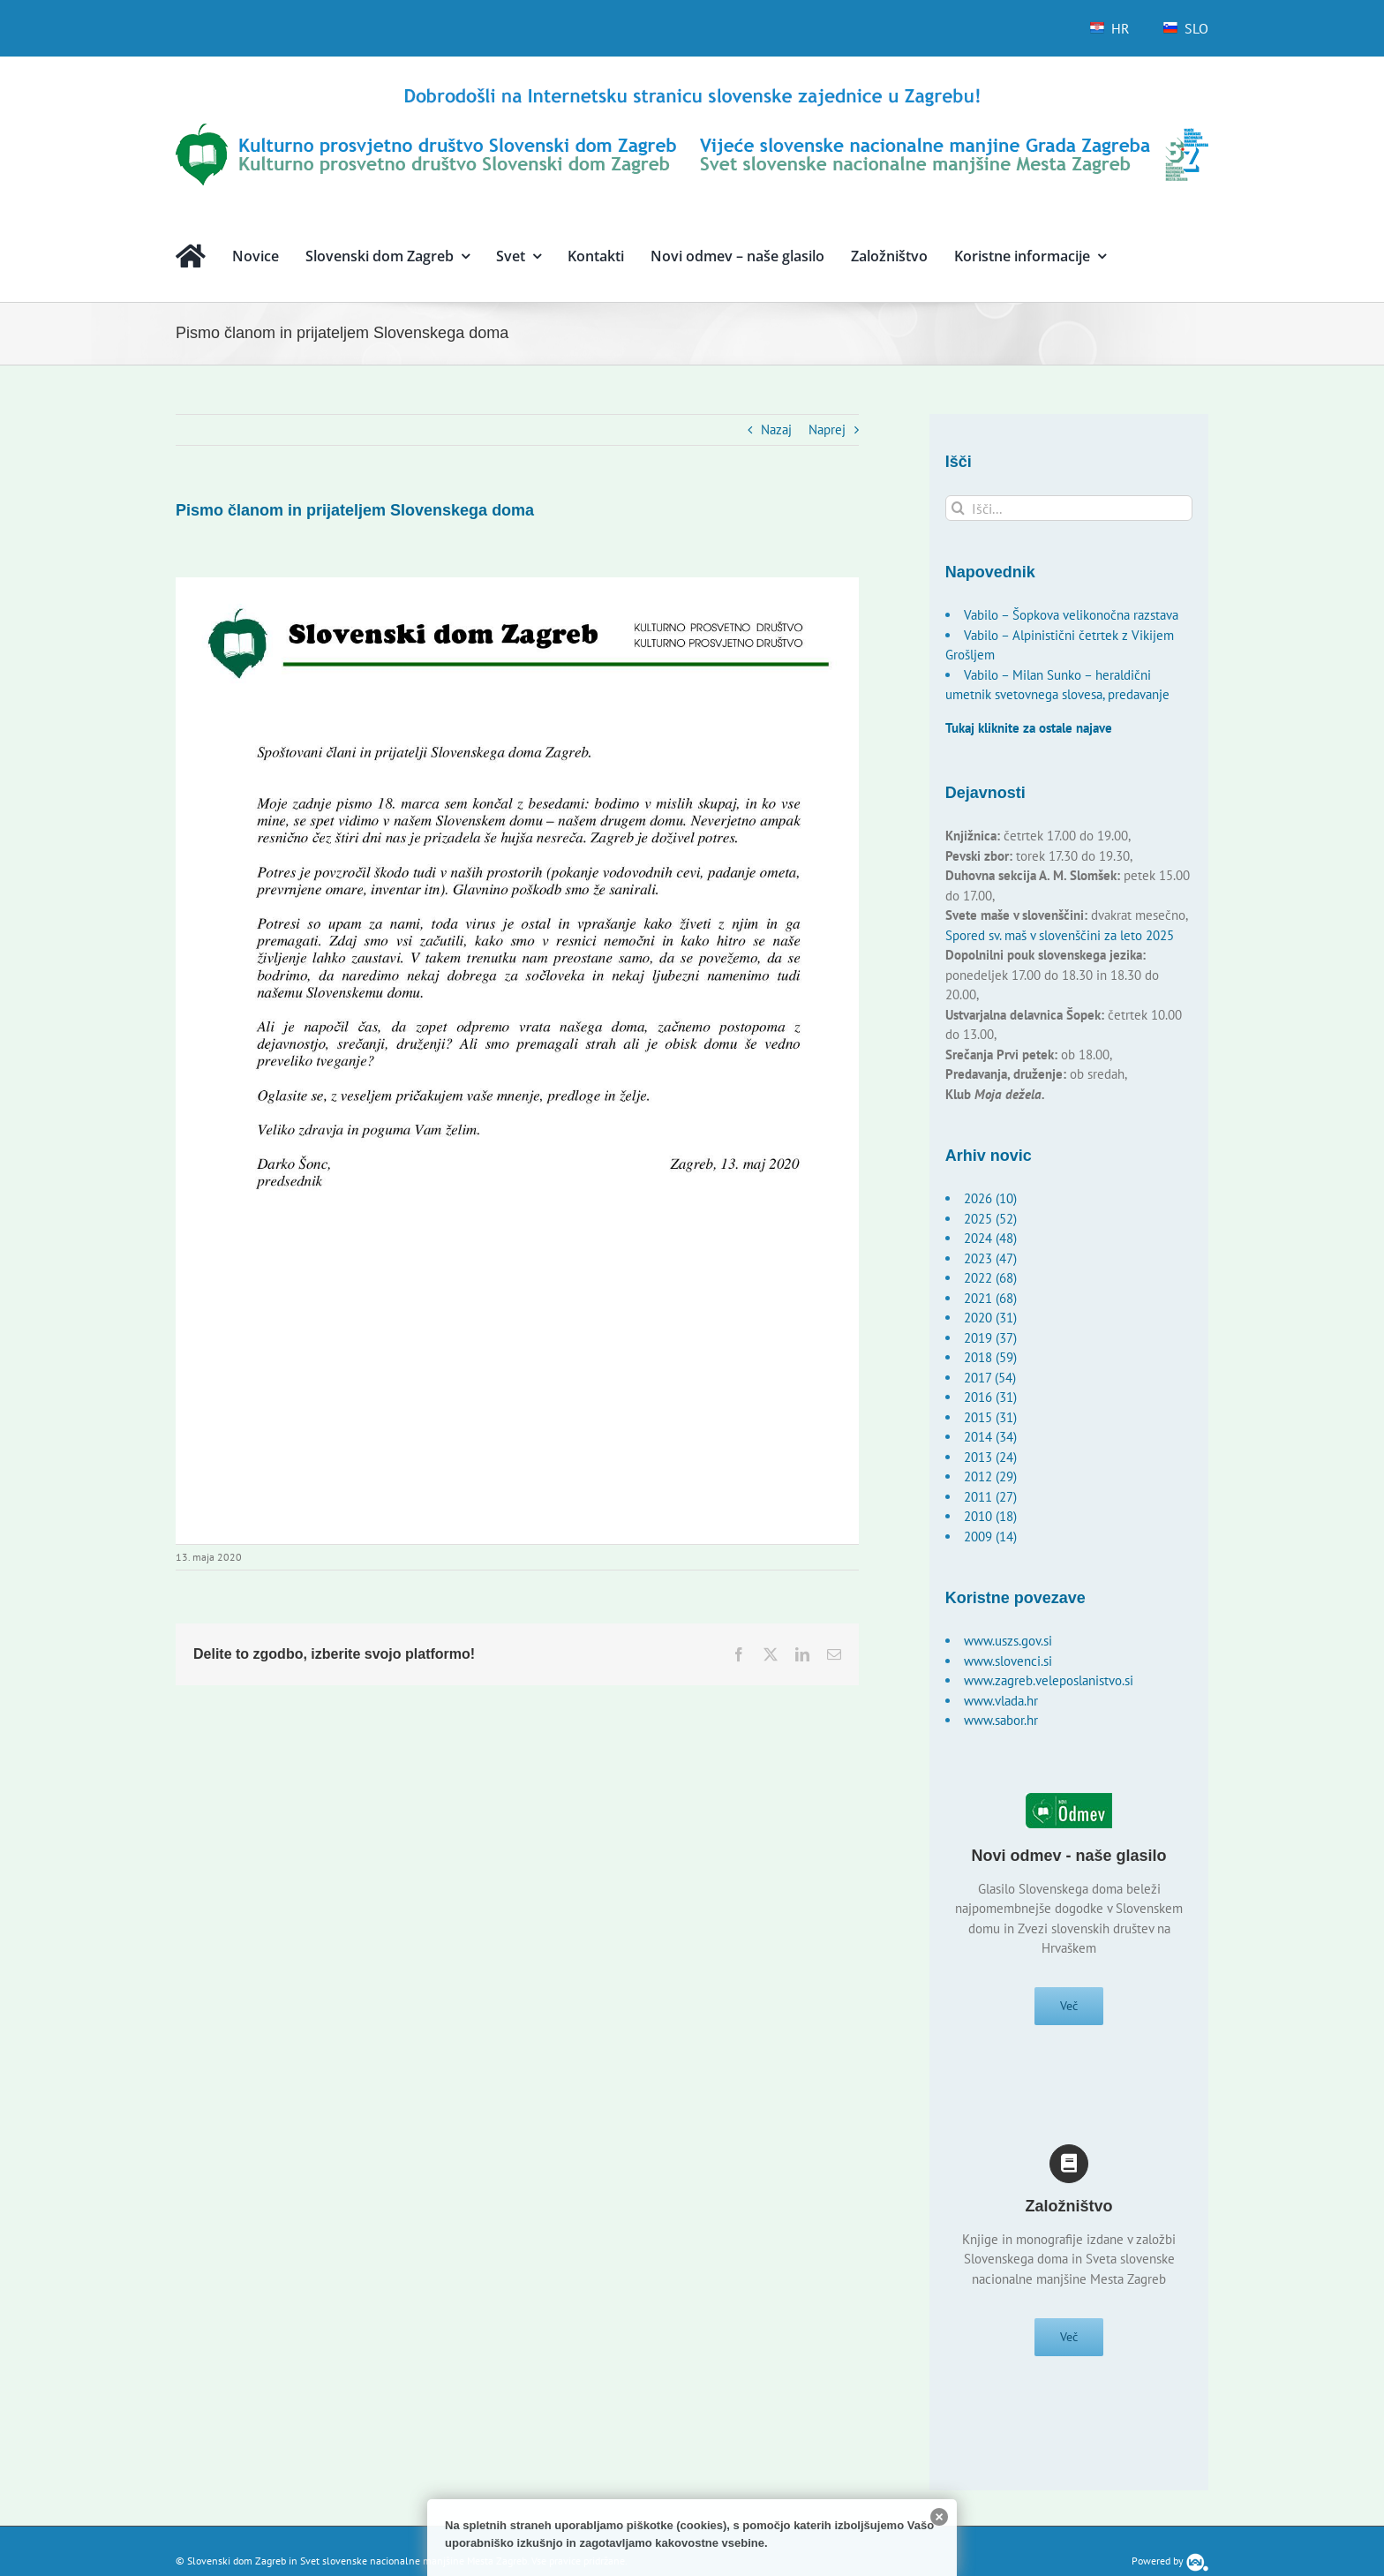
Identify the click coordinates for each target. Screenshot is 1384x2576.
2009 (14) (990, 1536)
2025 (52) (990, 1218)
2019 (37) (990, 1337)
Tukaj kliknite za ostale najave (1028, 727)
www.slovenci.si (1008, 1661)
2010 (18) (990, 1516)
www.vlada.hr (1001, 1700)
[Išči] (958, 508)
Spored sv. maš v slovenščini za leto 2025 (1059, 935)
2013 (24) (990, 1457)
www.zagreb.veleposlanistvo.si (1048, 1680)
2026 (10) (990, 1198)
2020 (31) (990, 1317)
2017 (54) (990, 1377)
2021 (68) (990, 1298)
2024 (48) (990, 1238)
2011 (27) (990, 1496)
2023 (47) (990, 1258)
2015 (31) (990, 1417)
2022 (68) (990, 1277)
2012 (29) (990, 1476)
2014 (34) (990, 1436)
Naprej (827, 429)
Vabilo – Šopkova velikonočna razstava (1071, 614)
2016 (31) (990, 1397)
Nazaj (776, 429)
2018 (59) (990, 1357)
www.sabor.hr (1001, 1720)
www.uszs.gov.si (1008, 1640)
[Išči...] (1069, 508)
